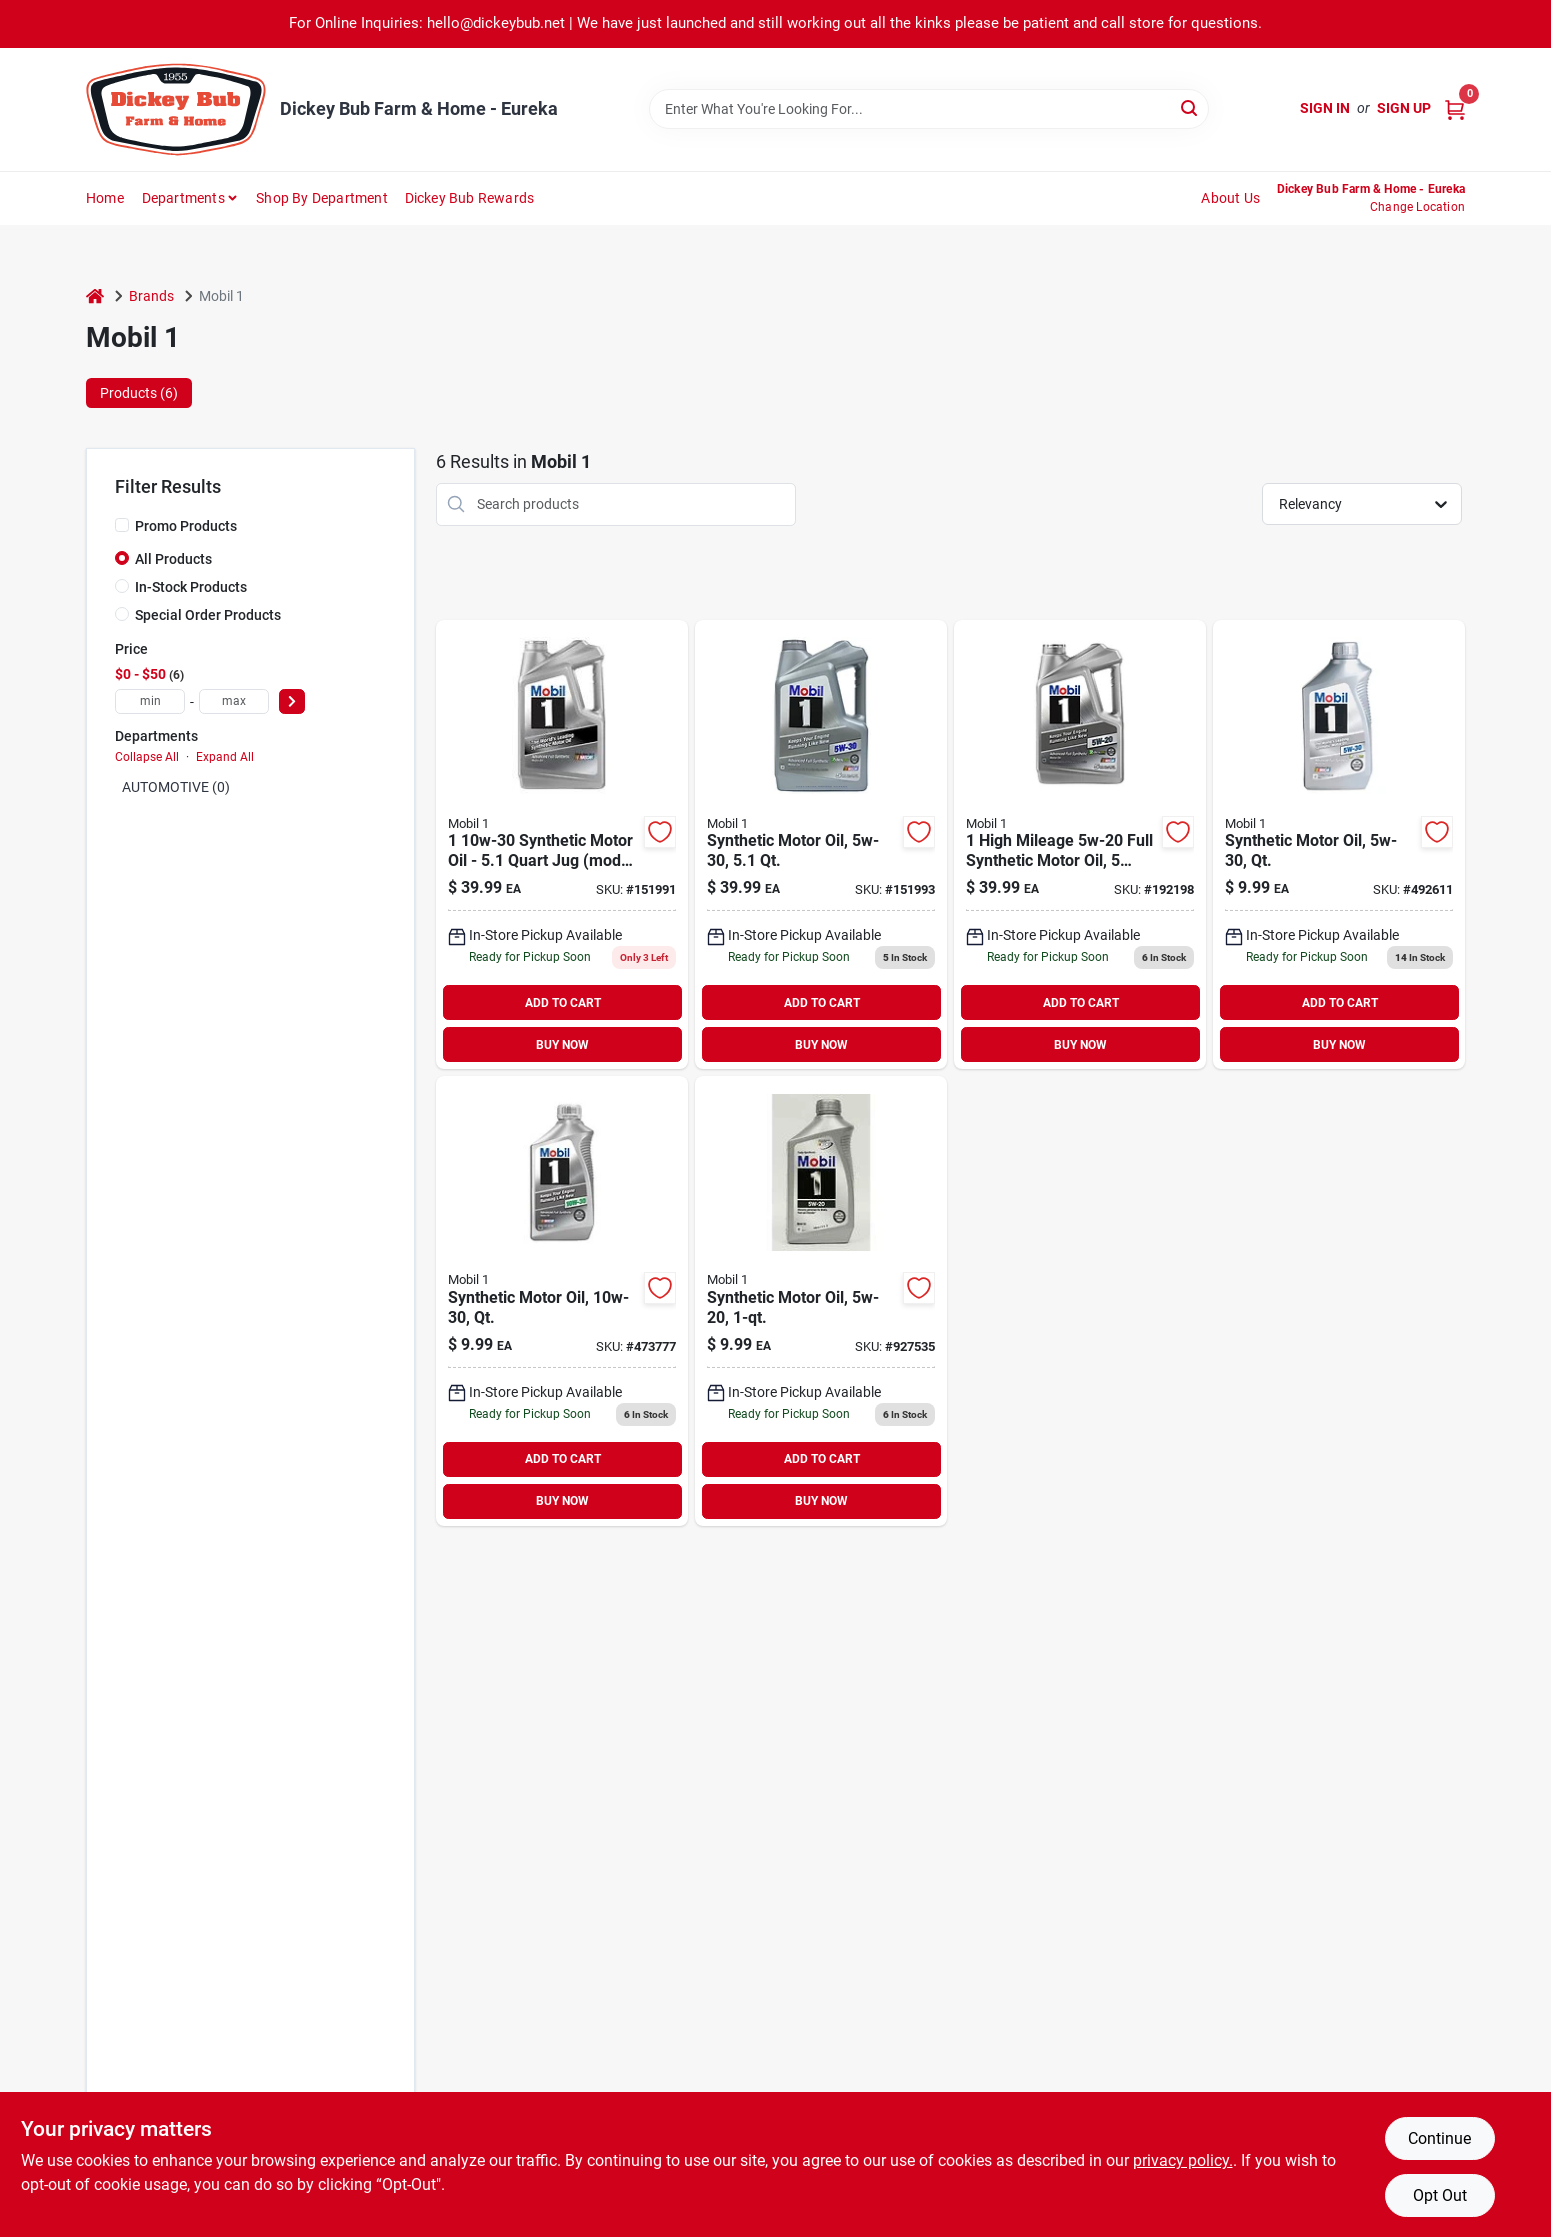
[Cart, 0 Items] (1455, 108)
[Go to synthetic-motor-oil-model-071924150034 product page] (562, 845)
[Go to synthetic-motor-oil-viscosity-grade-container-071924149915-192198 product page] (1080, 845)
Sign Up (1404, 108)
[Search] (1190, 107)
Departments (183, 198)
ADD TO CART (563, 1003)
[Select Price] (292, 701)
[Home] (95, 296)
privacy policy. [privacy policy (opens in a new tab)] (1183, 2160)
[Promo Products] (122, 525)
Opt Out (1440, 2195)
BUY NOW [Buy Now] (562, 1045)
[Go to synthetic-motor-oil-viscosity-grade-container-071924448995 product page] (821, 845)
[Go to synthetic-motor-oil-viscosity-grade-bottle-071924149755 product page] (821, 1301)
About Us (1230, 198)
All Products (173, 559)
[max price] (234, 701)
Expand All (225, 757)
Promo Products (186, 526)
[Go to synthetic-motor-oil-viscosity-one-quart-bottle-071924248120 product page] (1339, 845)
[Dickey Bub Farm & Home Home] (176, 109)
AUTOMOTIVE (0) (176, 787)
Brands (151, 296)
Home (105, 198)
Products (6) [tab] (139, 393)
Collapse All (147, 757)
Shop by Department (322, 198)
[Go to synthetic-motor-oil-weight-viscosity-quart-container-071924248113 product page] (562, 1301)
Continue (1439, 2138)
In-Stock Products (191, 587)
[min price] (150, 701)
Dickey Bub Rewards (470, 198)
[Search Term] (929, 109)
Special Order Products (208, 615)
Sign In (1325, 108)
